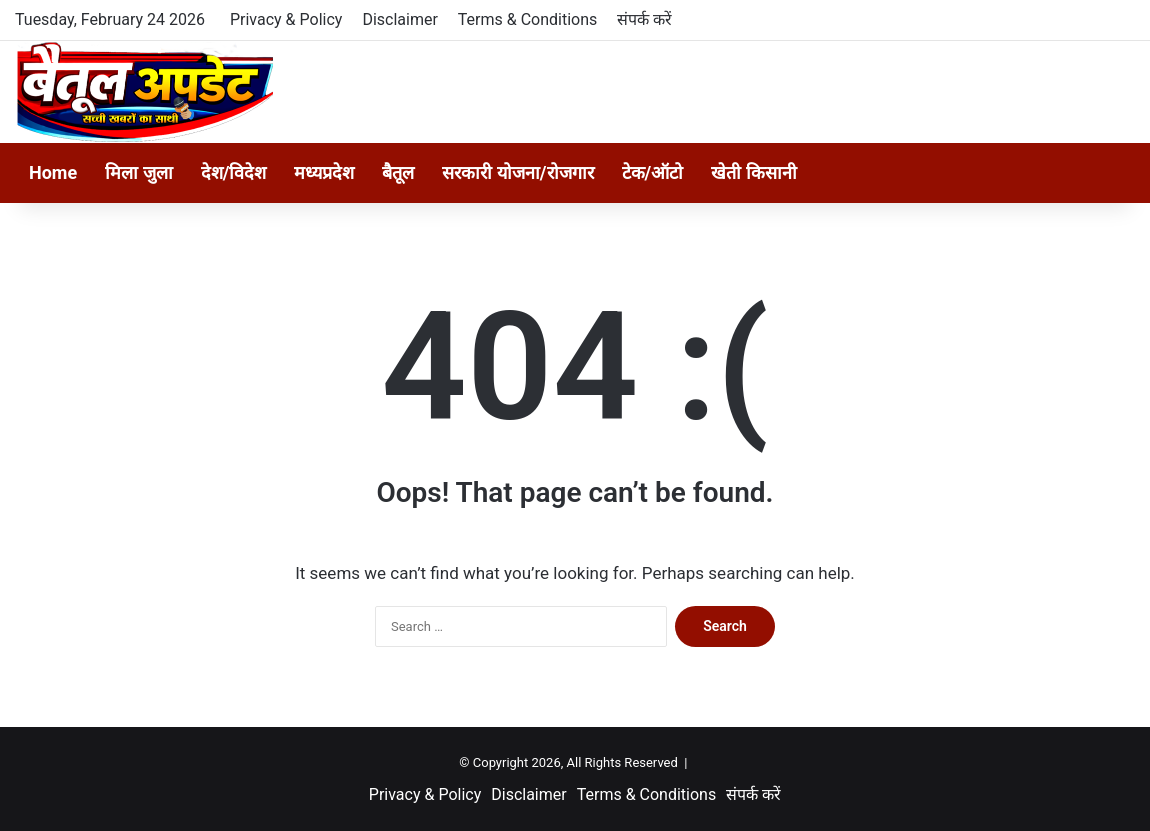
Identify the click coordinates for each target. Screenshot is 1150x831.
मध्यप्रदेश (324, 172)
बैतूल (398, 172)
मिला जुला (138, 172)
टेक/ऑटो (653, 172)
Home (53, 172)
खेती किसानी (753, 172)
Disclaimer (399, 19)
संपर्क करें (644, 19)
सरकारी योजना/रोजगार (517, 172)
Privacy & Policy (286, 19)
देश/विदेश (234, 172)
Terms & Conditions (528, 19)
